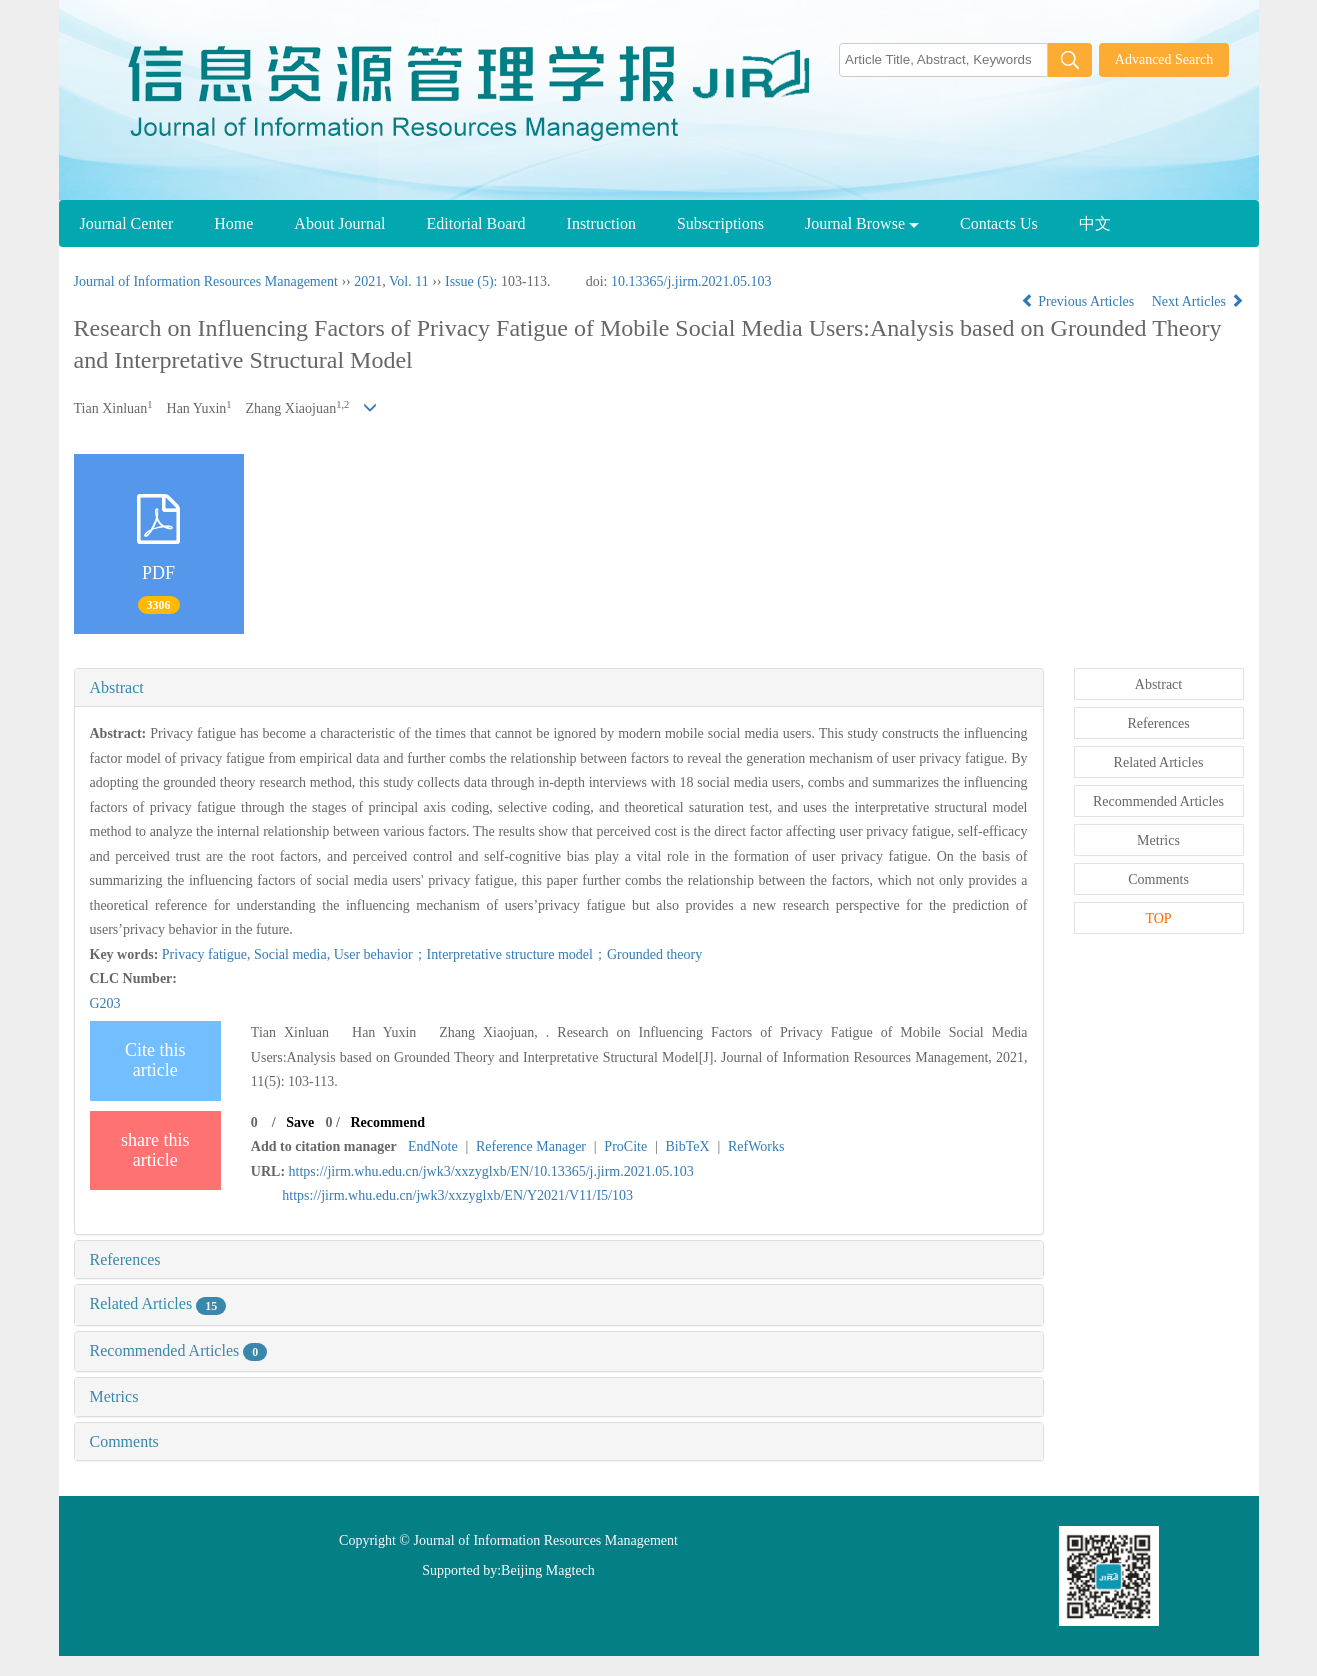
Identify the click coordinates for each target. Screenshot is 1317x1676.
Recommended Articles (179, 1350)
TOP (1158, 918)
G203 (105, 1003)
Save (300, 1122)
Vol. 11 (409, 281)
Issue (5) (469, 281)
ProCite (625, 1146)
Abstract (117, 687)
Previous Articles (1079, 301)
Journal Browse (862, 223)
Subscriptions (720, 223)
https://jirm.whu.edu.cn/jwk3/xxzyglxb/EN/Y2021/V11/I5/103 (457, 1195)
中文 (1095, 223)
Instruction (601, 223)
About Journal (339, 223)
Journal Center (127, 223)
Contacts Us (999, 223)
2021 (368, 281)
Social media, (294, 954)
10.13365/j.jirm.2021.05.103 (691, 281)
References (125, 1259)
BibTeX (687, 1146)
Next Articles (1198, 301)
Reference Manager (531, 1146)
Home (233, 223)
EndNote (433, 1146)
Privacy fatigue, (208, 954)
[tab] (559, 688)
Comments (124, 1441)
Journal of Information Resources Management (206, 281)
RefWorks (756, 1146)
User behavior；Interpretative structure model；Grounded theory (518, 954)
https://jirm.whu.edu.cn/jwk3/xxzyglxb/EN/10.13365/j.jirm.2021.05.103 (491, 1171)
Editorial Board (475, 223)
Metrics (114, 1396)
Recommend (387, 1122)
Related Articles (158, 1303)
